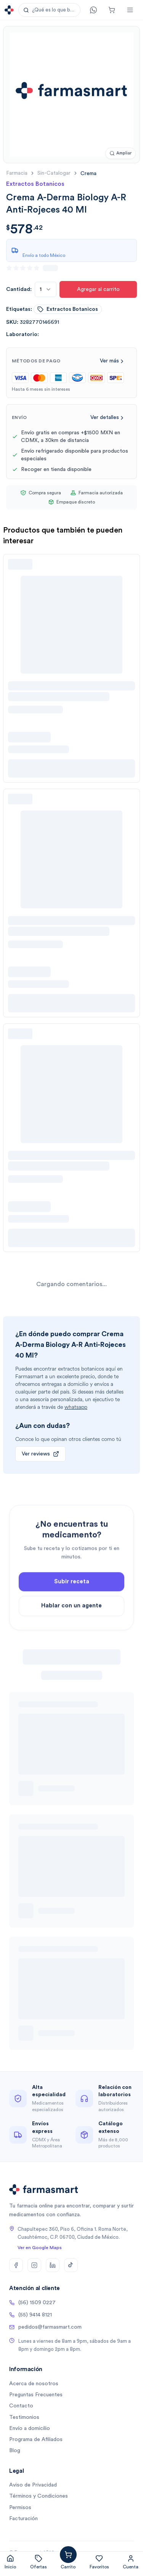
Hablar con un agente (71, 1625)
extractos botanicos (67, 309)
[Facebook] (16, 2265)
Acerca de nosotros (33, 2383)
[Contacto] (93, 10)
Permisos (20, 2507)
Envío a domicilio (29, 2428)
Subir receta (71, 1600)
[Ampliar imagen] (120, 153)
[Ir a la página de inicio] (9, 10)
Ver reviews (40, 1454)
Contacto (21, 2406)
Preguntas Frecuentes (36, 2394)
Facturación (23, 2518)
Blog (14, 2450)
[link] (88, 173)
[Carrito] (111, 10)
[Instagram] (34, 2265)
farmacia (16, 173)
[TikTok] (71, 2265)
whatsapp (75, 1407)
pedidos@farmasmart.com (45, 2327)
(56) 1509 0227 (32, 2302)
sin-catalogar (54, 173)
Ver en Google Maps (40, 2247)
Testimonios (24, 2417)
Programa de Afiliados (36, 2439)
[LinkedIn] (52, 2265)
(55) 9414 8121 (30, 2315)
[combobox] (45, 289)
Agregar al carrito (98, 289)
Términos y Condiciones (38, 2496)
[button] (49, 10)
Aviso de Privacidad (33, 2485)
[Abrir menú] (130, 10)
